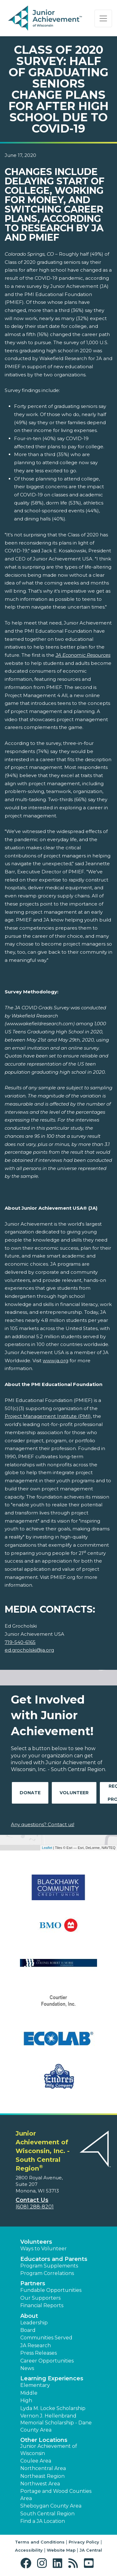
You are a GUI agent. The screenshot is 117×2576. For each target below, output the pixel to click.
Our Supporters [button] (40, 2298)
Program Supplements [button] (49, 2266)
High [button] (26, 2400)
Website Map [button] (61, 2550)
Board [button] (28, 2330)
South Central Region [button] (47, 2514)
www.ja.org (55, 1360)
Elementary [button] (35, 2385)
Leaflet (47, 1848)
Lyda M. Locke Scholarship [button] (52, 2408)
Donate (30, 1792)
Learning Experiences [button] (51, 2378)
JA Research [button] (35, 2345)
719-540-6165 (20, 1642)
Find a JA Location (42, 2521)
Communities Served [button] (46, 2338)
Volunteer (74, 1792)
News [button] (27, 2368)
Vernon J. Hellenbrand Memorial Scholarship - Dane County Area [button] (56, 2423)
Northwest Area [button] (40, 2484)
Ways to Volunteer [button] (43, 2249)
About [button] (29, 2316)
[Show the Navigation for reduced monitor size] (103, 18)
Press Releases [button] (38, 2353)
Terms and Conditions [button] (40, 2541)
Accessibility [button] (29, 2550)
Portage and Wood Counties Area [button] (55, 2494)
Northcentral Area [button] (43, 2468)
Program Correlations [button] (47, 2273)
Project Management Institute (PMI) (48, 1416)
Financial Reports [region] (41, 2305)
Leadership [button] (34, 2323)
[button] (27, 2563)
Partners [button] (32, 2283)
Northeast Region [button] (42, 2476)
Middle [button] (28, 2393)
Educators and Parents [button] (53, 2259)
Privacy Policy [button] (84, 2541)
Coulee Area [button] (35, 2461)
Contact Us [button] (32, 2200)
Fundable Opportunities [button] (50, 2290)
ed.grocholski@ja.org (29, 1650)
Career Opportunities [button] (47, 2361)
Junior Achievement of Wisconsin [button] (48, 2449)
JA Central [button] (91, 2550)
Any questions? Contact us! (42, 1824)
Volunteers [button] (36, 2242)
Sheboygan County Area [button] (50, 2506)
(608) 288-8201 (35, 2207)
